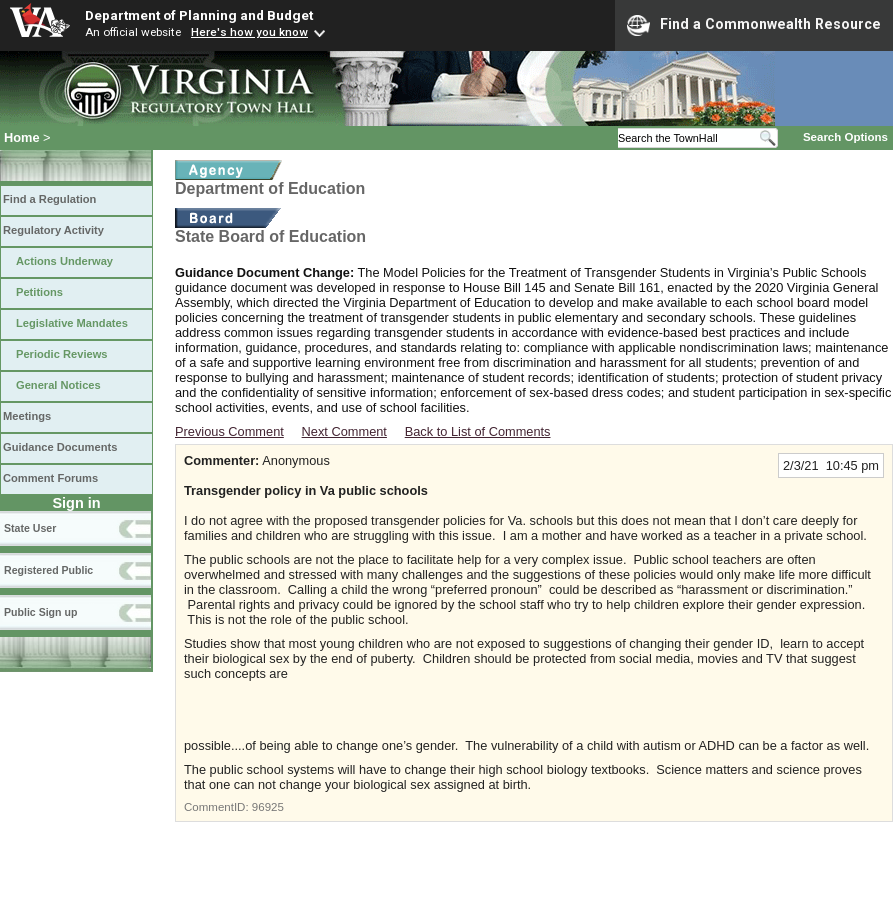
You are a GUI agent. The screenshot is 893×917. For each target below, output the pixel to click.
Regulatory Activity (53, 230)
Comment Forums (50, 478)
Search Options (845, 137)
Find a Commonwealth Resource (754, 25)
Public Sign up (40, 612)
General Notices (58, 385)
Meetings (27, 416)
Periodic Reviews (62, 354)
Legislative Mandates (72, 323)
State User (30, 528)
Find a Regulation (49, 199)
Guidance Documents (60, 447)
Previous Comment (229, 431)
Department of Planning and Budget (199, 15)
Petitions (39, 292)
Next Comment (344, 431)
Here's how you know (249, 32)
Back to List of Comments (478, 431)
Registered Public (48, 570)
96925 (268, 807)
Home (22, 137)
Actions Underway (64, 261)
